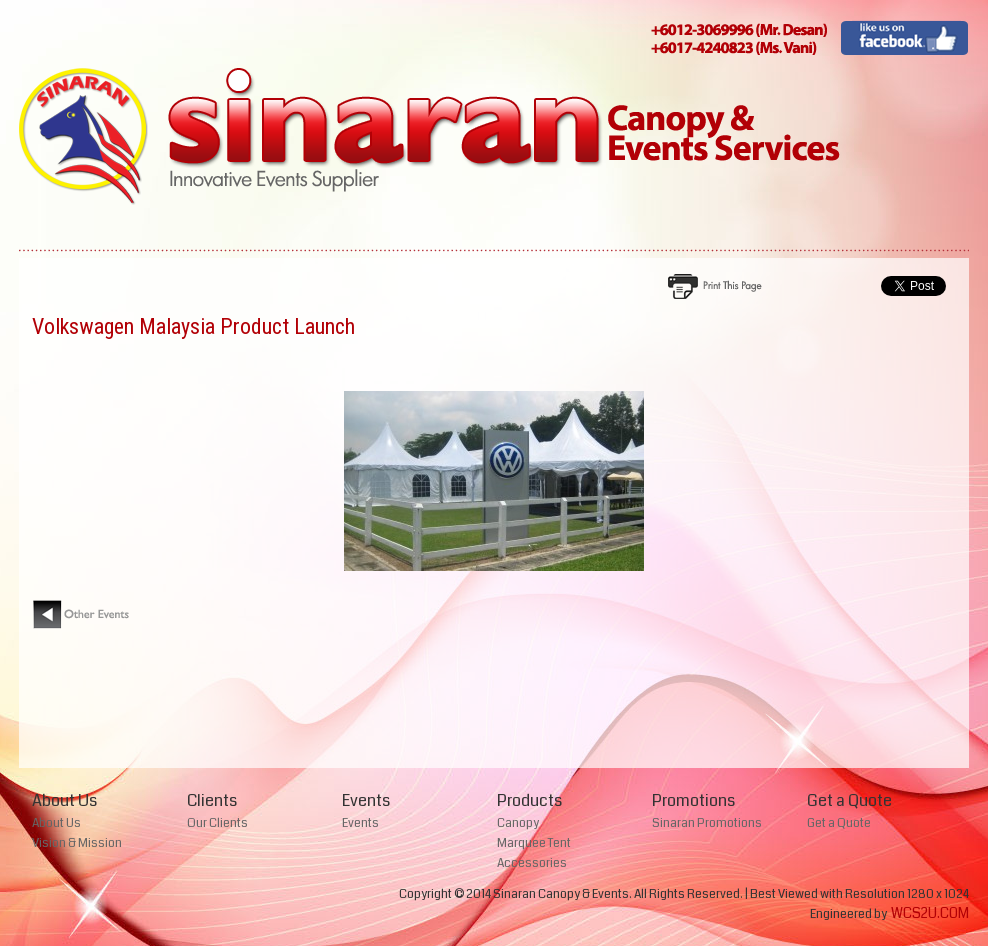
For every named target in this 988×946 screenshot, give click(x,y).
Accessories (532, 863)
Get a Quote (839, 823)
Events (360, 823)
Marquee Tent (534, 843)
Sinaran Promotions (707, 823)
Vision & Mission (77, 843)
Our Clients (217, 823)
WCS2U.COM (930, 913)
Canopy (518, 823)
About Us (56, 823)
